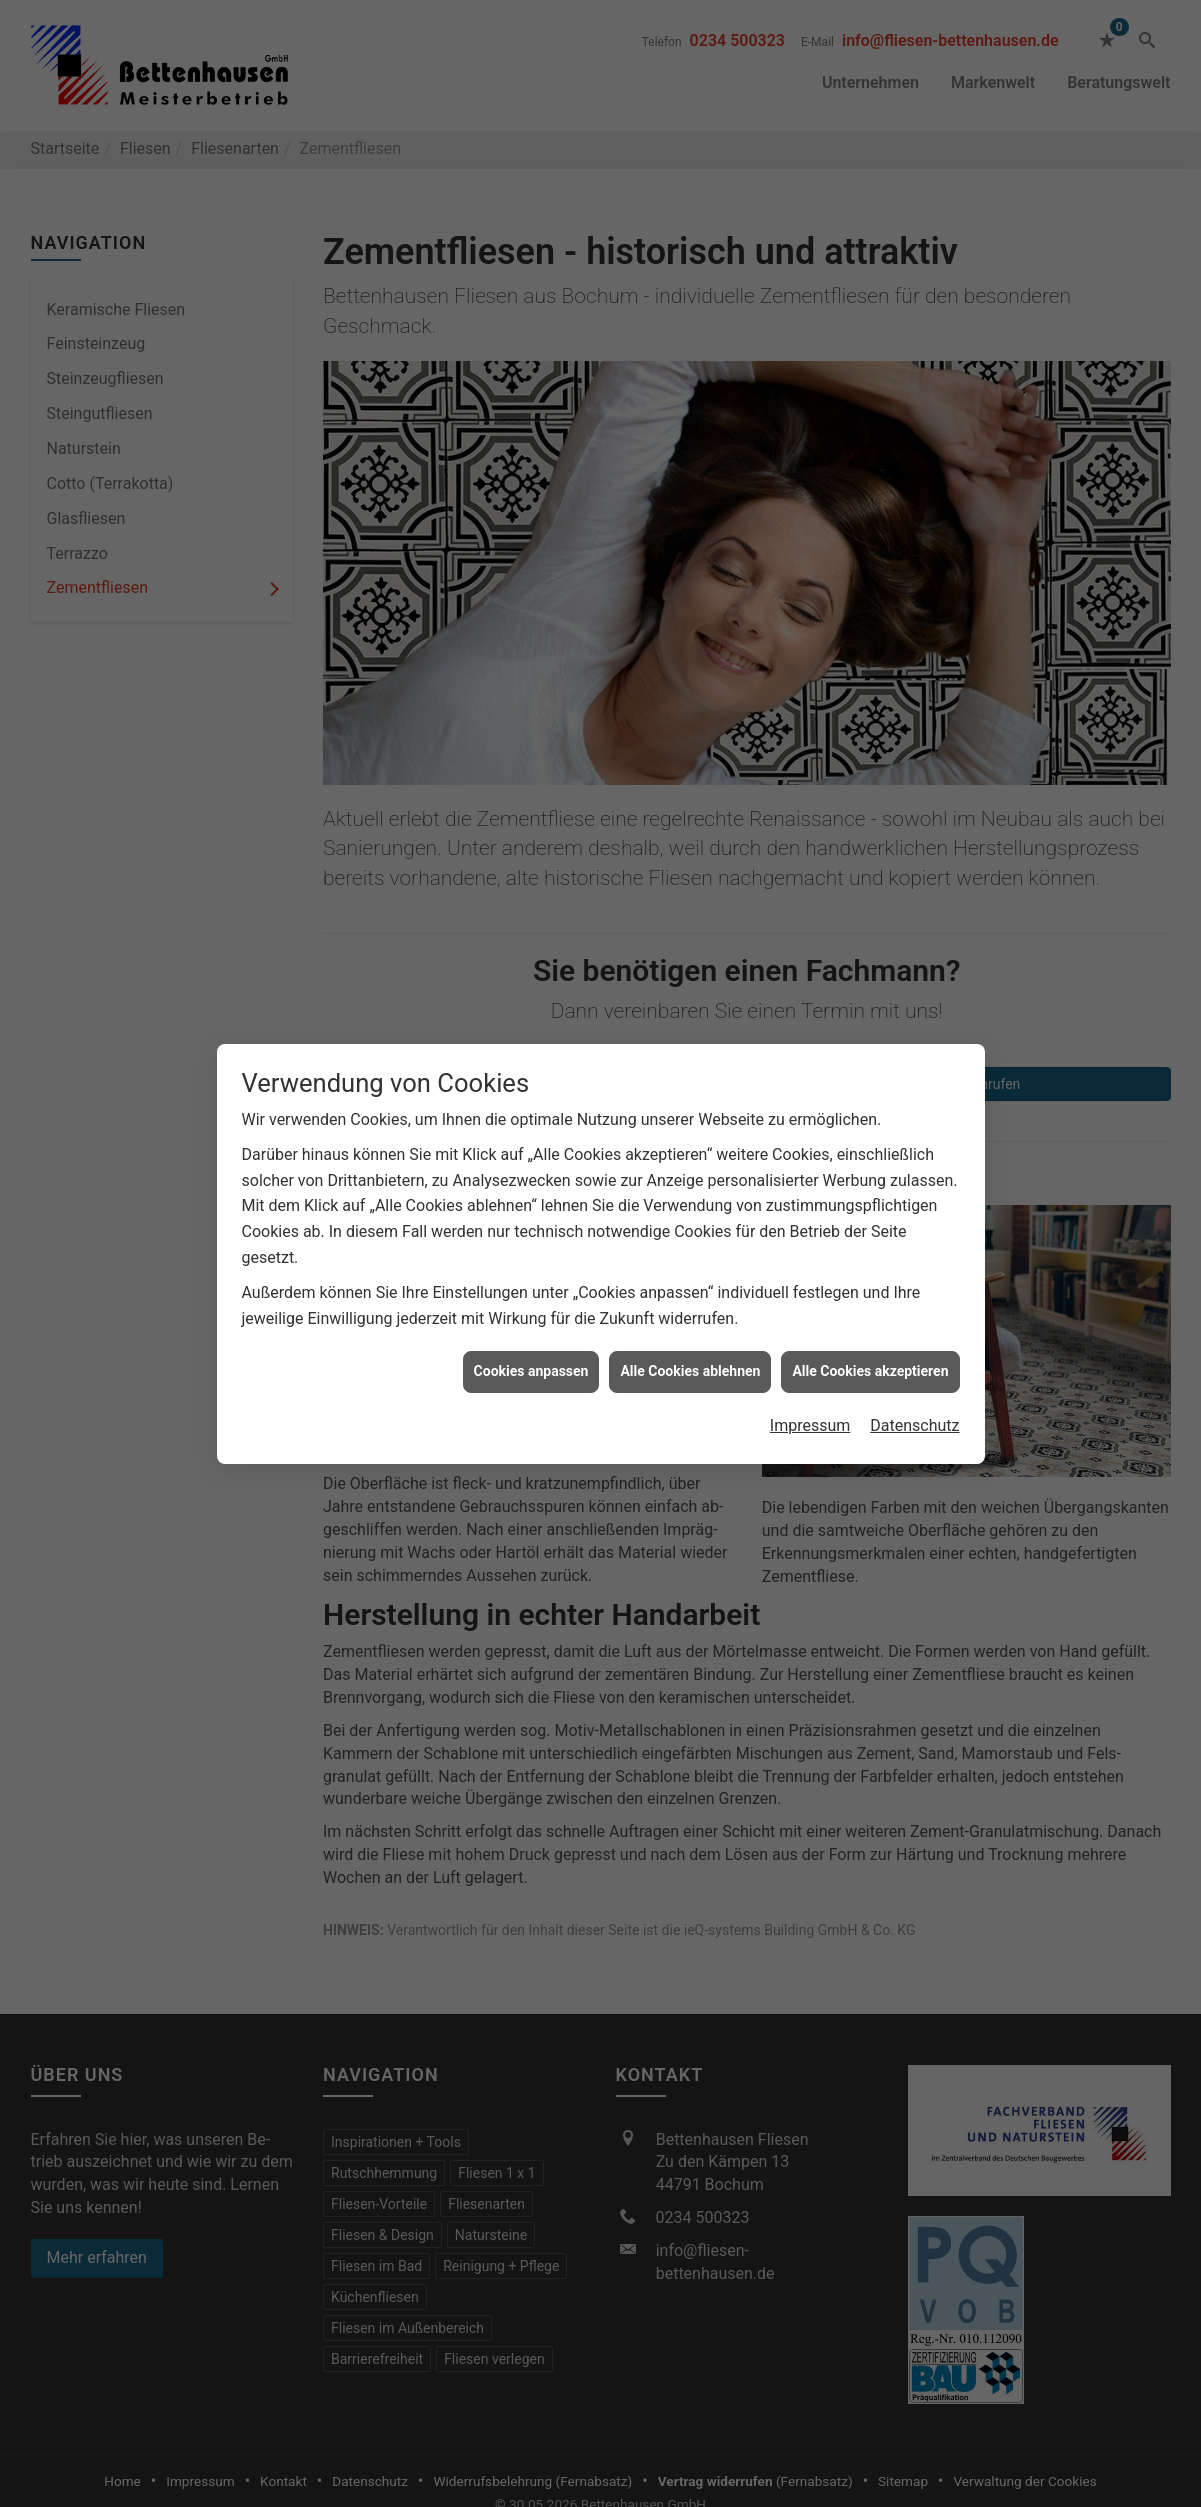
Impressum (810, 1337)
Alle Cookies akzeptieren (870, 1283)
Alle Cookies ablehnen (690, 1283)
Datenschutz (914, 1337)
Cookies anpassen (531, 1283)
